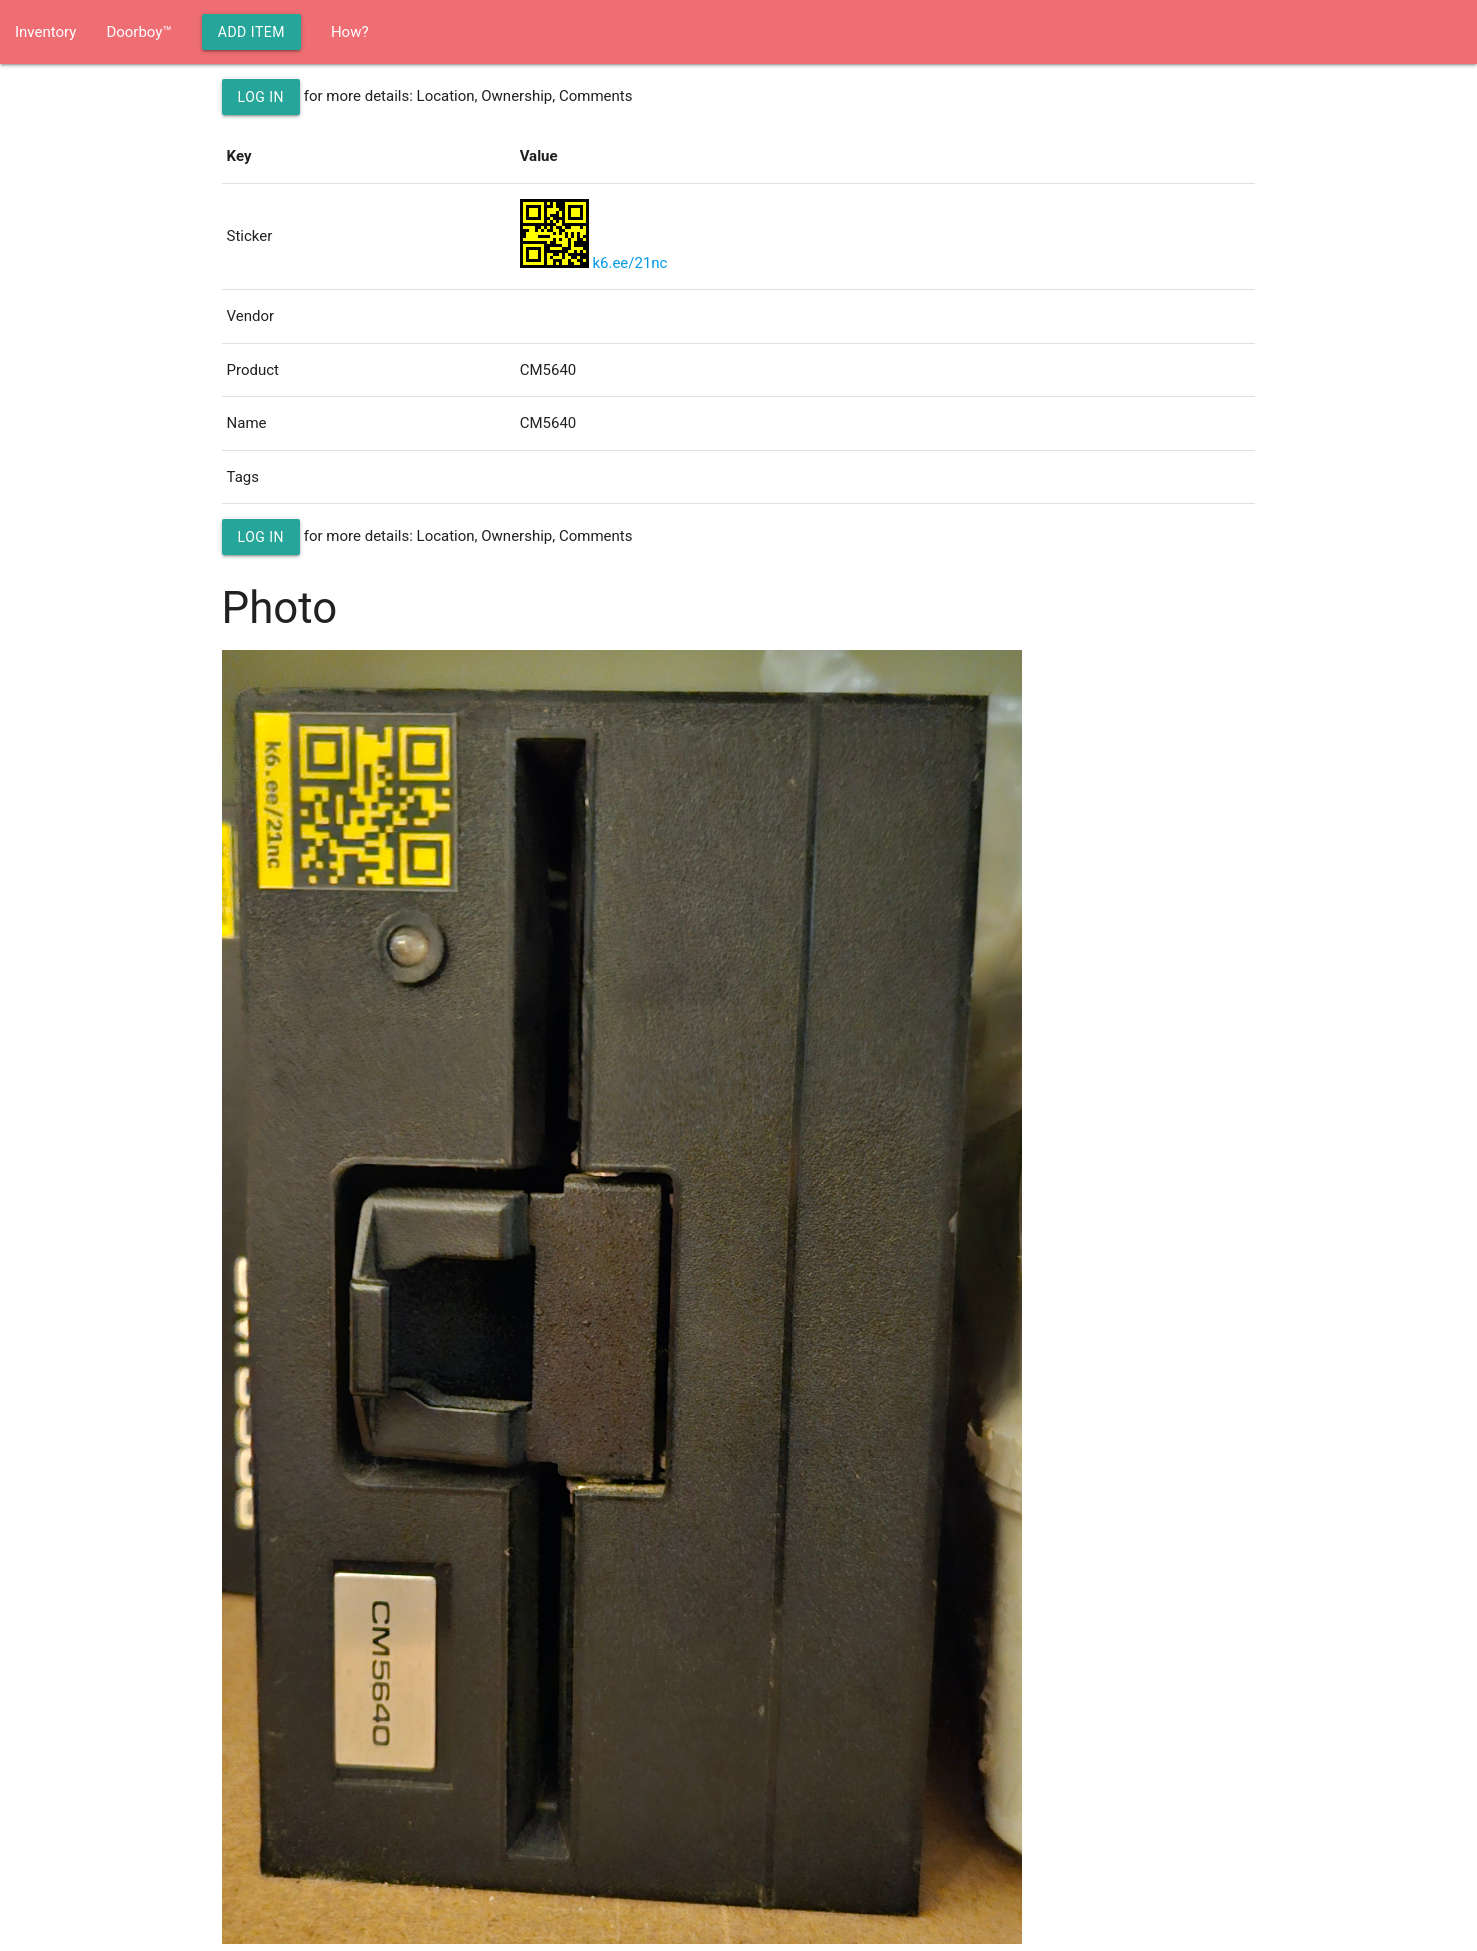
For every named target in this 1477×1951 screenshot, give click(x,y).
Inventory (45, 32)
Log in (261, 97)
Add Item (251, 32)
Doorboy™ (138, 32)
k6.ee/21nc (629, 263)
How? (350, 32)
